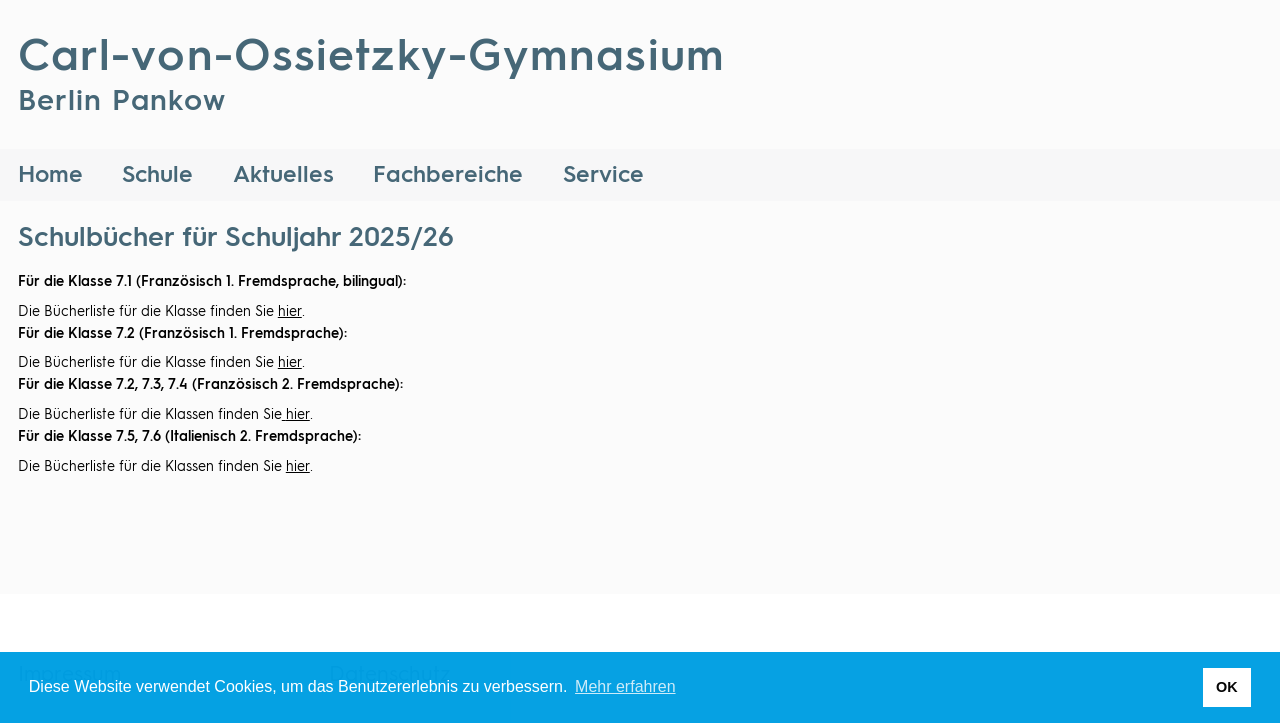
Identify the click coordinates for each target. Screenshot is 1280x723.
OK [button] (1227, 687)
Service (603, 175)
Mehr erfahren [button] (625, 686)
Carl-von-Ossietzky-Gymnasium (371, 82)
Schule (157, 175)
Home (50, 175)
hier (290, 312)
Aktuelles (283, 175)
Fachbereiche (448, 175)
